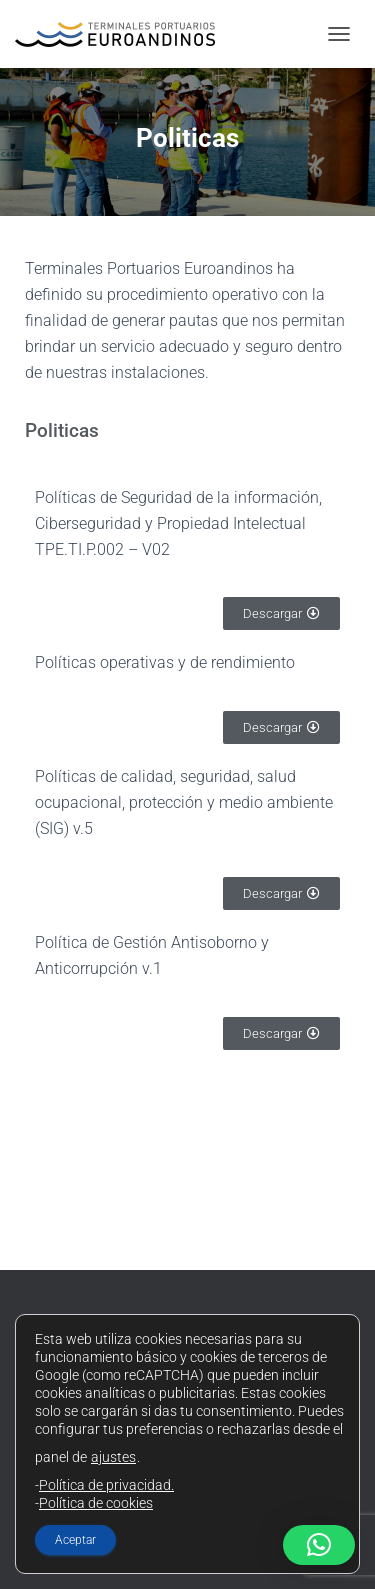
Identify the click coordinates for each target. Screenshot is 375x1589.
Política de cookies (96, 1503)
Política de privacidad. (106, 1485)
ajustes (113, 1457)
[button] (319, 1545)
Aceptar (75, 1540)
